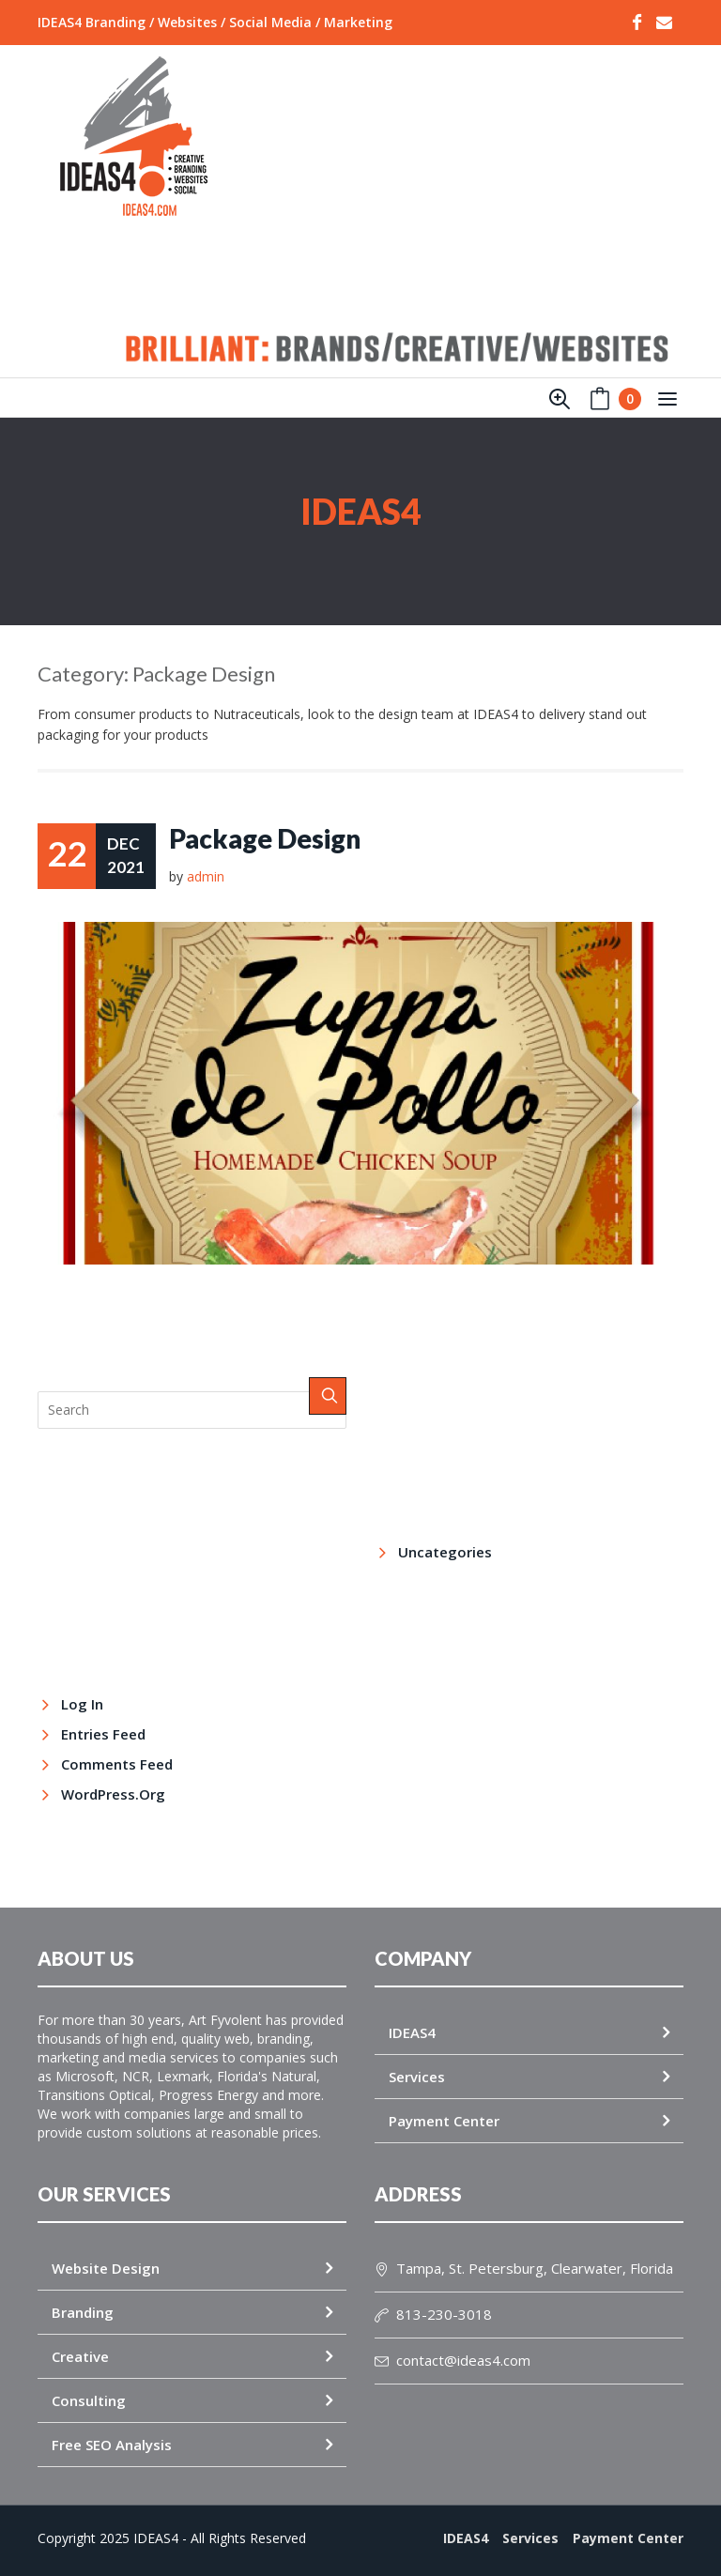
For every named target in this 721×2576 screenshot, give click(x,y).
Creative (80, 2356)
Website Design (106, 2268)
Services (417, 2076)
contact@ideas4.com (452, 2360)
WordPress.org (113, 1794)
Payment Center (444, 2120)
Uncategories (445, 1551)
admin (205, 876)
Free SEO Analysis (112, 2444)
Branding (83, 2312)
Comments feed (117, 1764)
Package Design (264, 838)
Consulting (89, 2400)
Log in (82, 1703)
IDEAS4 (412, 2032)
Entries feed (103, 1734)
